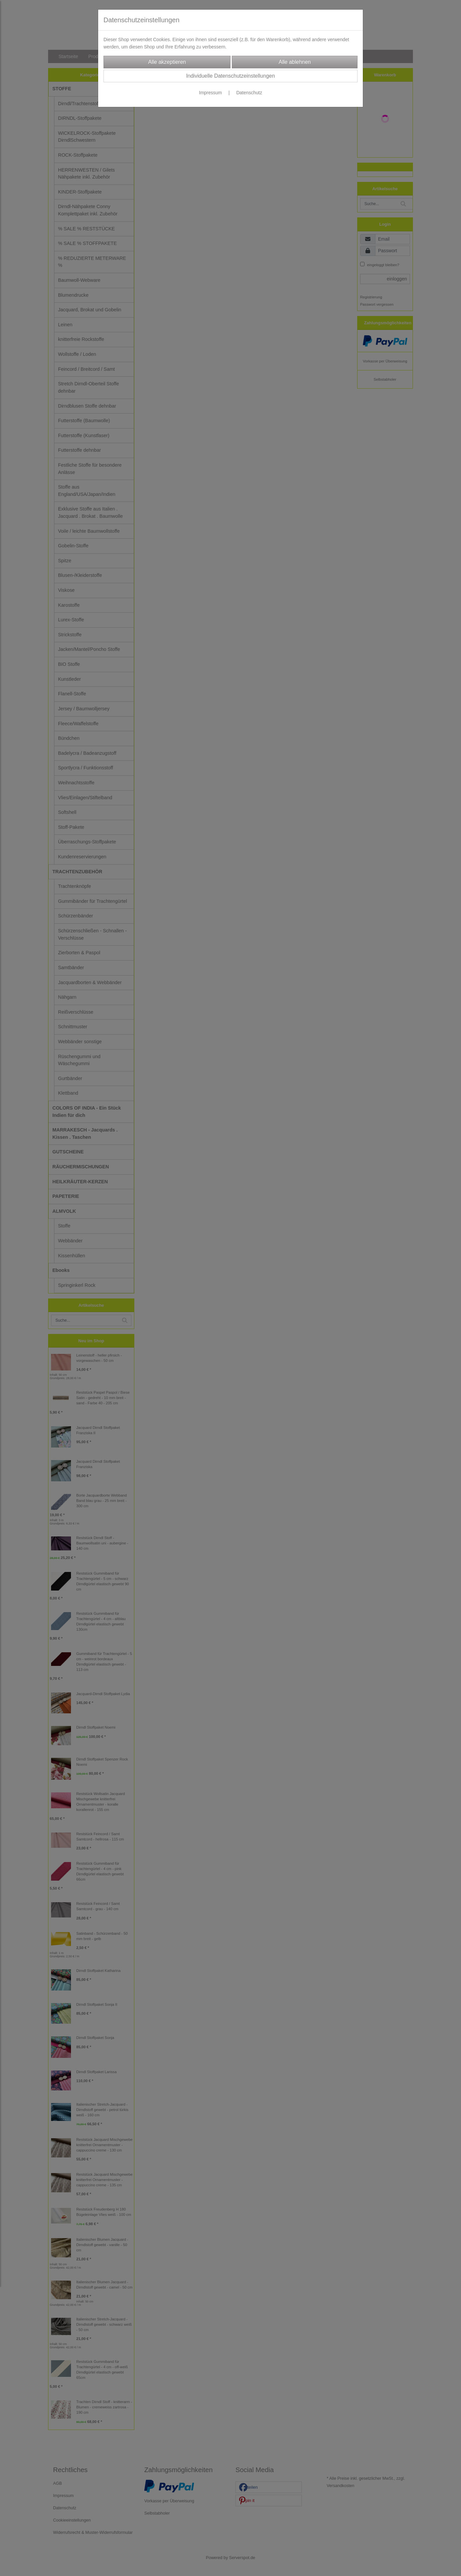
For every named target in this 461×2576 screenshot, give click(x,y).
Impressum (210, 92)
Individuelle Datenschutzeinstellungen (230, 76)
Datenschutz (249, 92)
